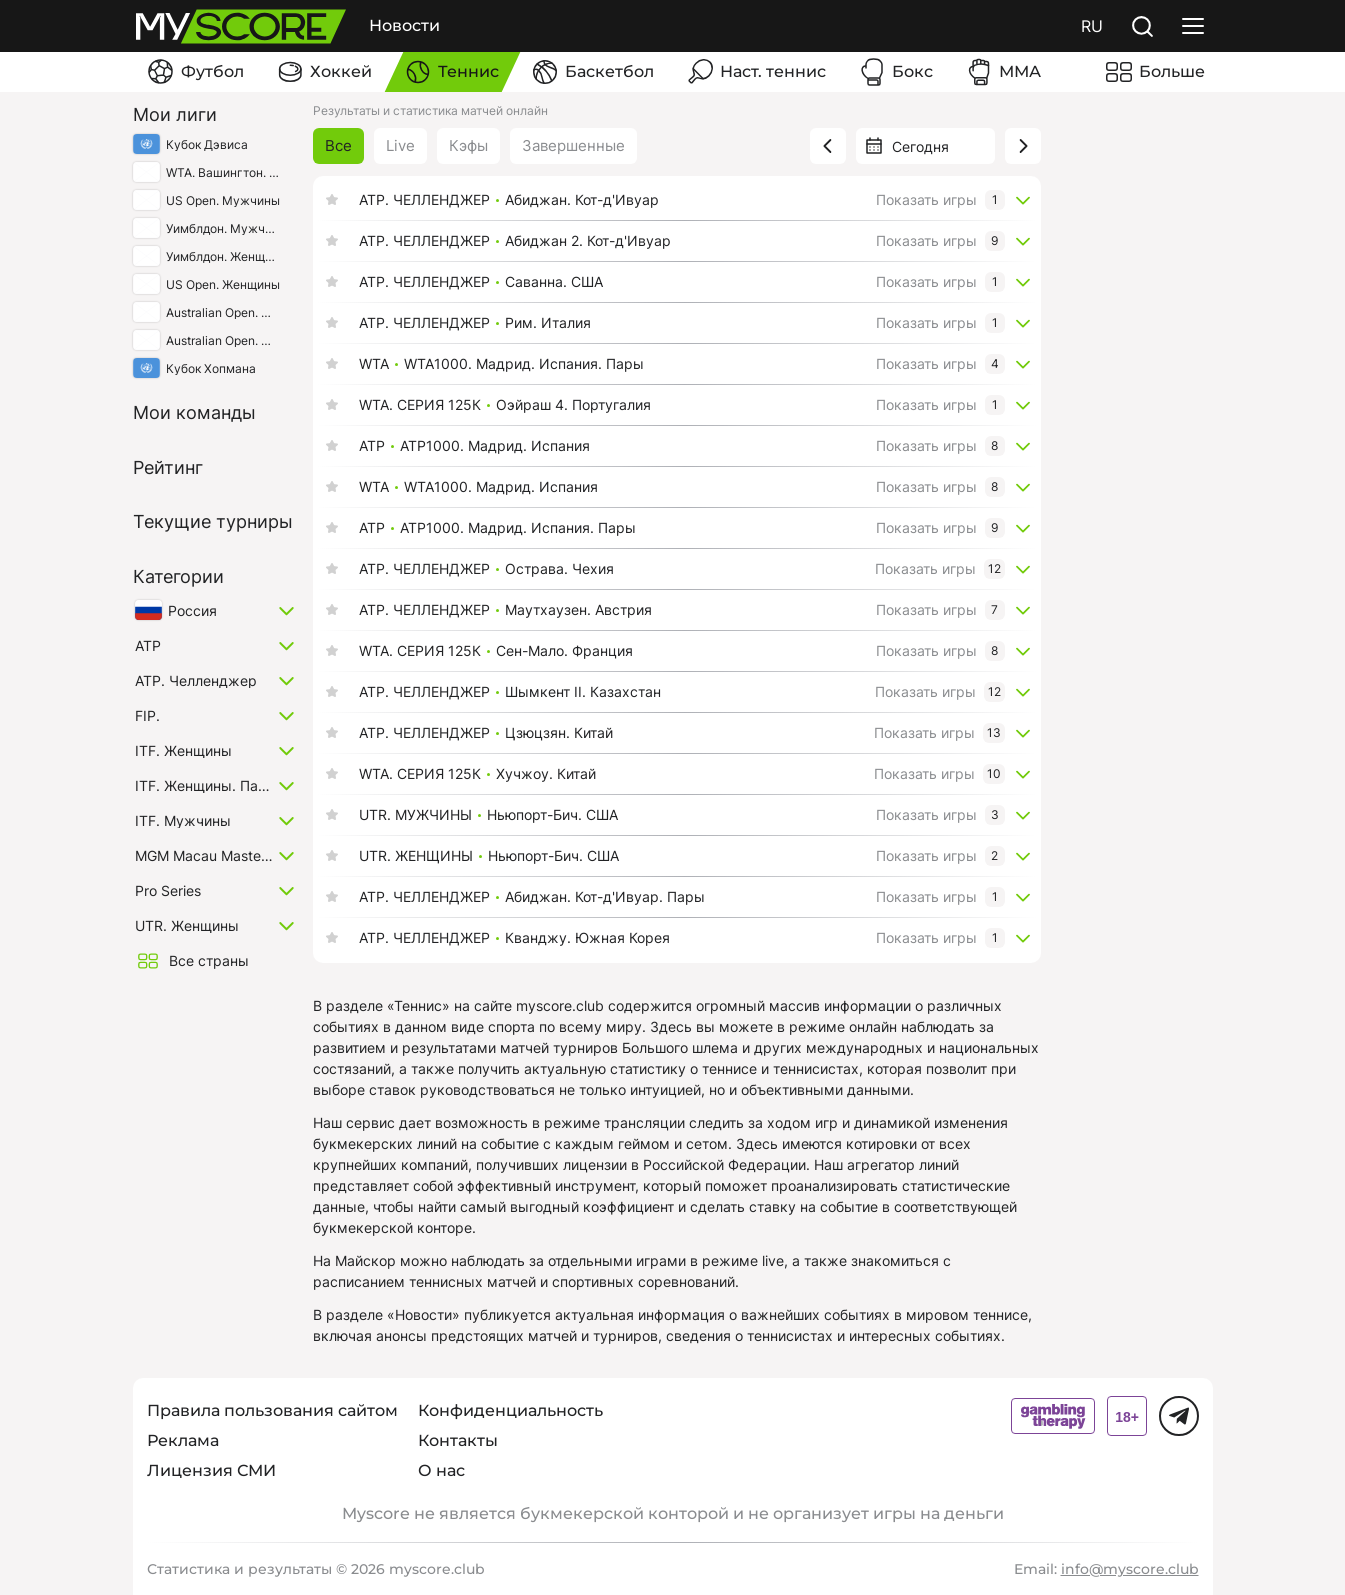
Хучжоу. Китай (546, 774)
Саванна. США (554, 282)
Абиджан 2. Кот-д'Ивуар (588, 241)
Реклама (183, 1440)
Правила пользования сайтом (272, 1410)
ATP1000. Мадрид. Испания (495, 446)
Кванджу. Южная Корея (587, 938)
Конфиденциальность (510, 1410)
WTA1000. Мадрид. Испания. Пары (524, 364)
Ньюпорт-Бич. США (552, 815)
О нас (441, 1470)
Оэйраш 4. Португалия (573, 405)
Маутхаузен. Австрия (578, 610)
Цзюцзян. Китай (559, 733)
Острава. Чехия (559, 569)
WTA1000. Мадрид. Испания (501, 487)
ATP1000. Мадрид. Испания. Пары (518, 528)
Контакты (458, 1440)
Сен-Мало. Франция (564, 651)
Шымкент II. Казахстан (583, 692)
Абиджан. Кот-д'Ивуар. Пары (605, 897)
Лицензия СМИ (211, 1470)
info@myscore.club (1130, 1569)
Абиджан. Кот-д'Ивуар (582, 200)
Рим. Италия (548, 323)
